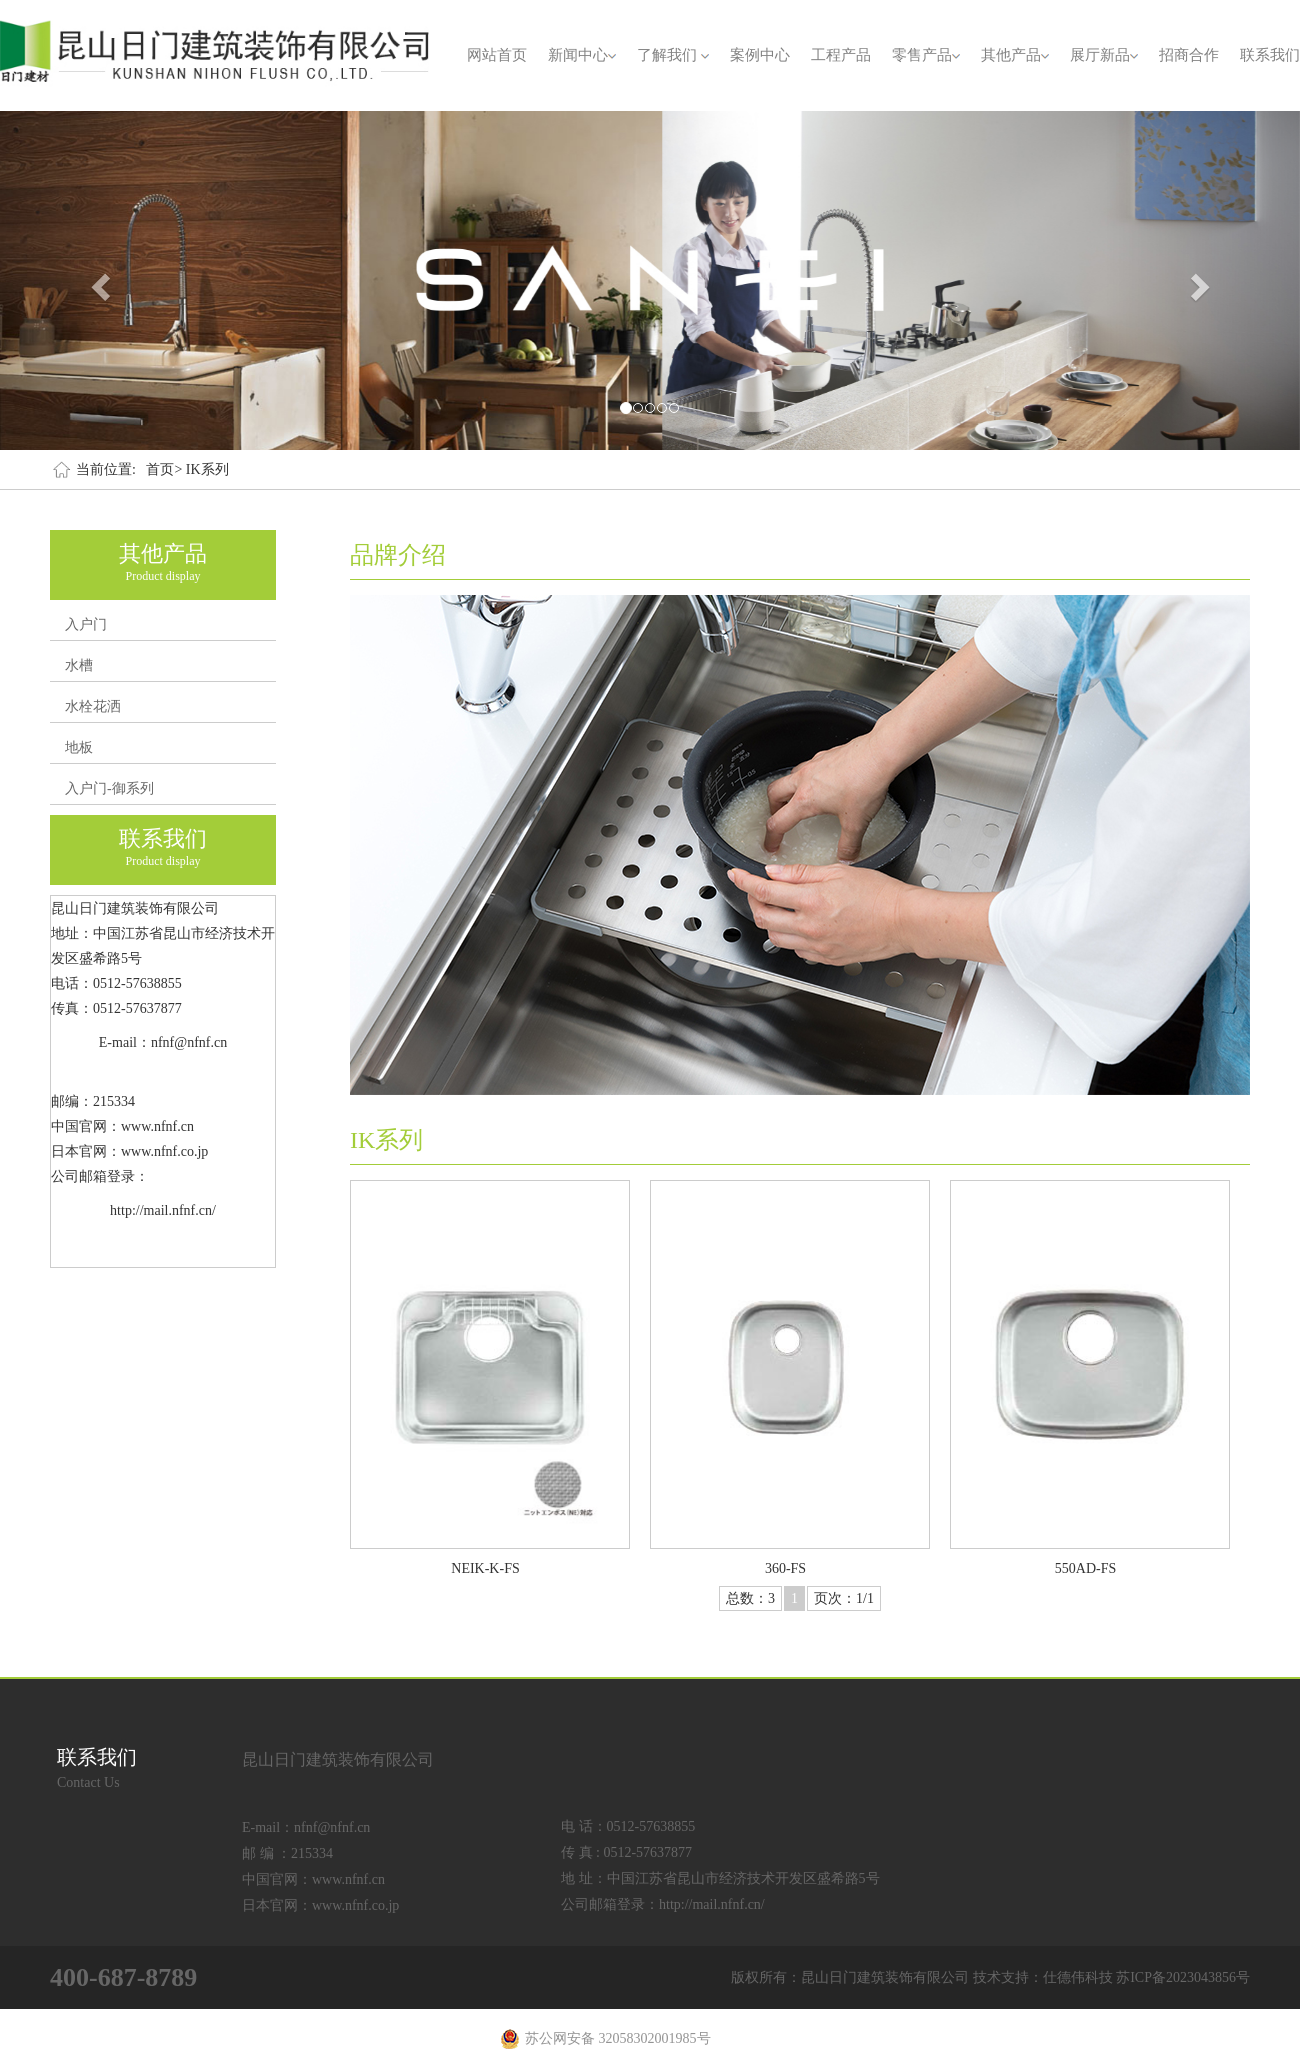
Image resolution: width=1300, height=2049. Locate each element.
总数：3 (750, 1598)
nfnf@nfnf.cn (332, 1827)
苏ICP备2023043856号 (1183, 1977)
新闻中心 (582, 55)
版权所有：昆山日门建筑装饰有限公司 (850, 1977)
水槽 (79, 665)
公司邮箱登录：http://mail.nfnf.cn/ (663, 1904)
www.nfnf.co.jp (355, 1905)
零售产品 (926, 55)
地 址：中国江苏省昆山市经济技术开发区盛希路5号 (720, 1878)
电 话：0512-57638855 (628, 1826)
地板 (79, 747)
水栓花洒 (93, 706)
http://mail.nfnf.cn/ (163, 1210)
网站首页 (497, 55)
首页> (164, 469)
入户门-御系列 (109, 788)
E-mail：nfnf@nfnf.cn (163, 1042)
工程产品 (841, 55)
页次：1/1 (844, 1598)
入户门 (86, 624)
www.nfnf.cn (348, 1879)
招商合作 (1189, 55)
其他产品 (1015, 55)
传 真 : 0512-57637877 (626, 1852)
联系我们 (1270, 55)
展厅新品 (1104, 55)
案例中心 (760, 55)
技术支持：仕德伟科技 (1043, 1977)
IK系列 (207, 469)
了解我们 (673, 55)
